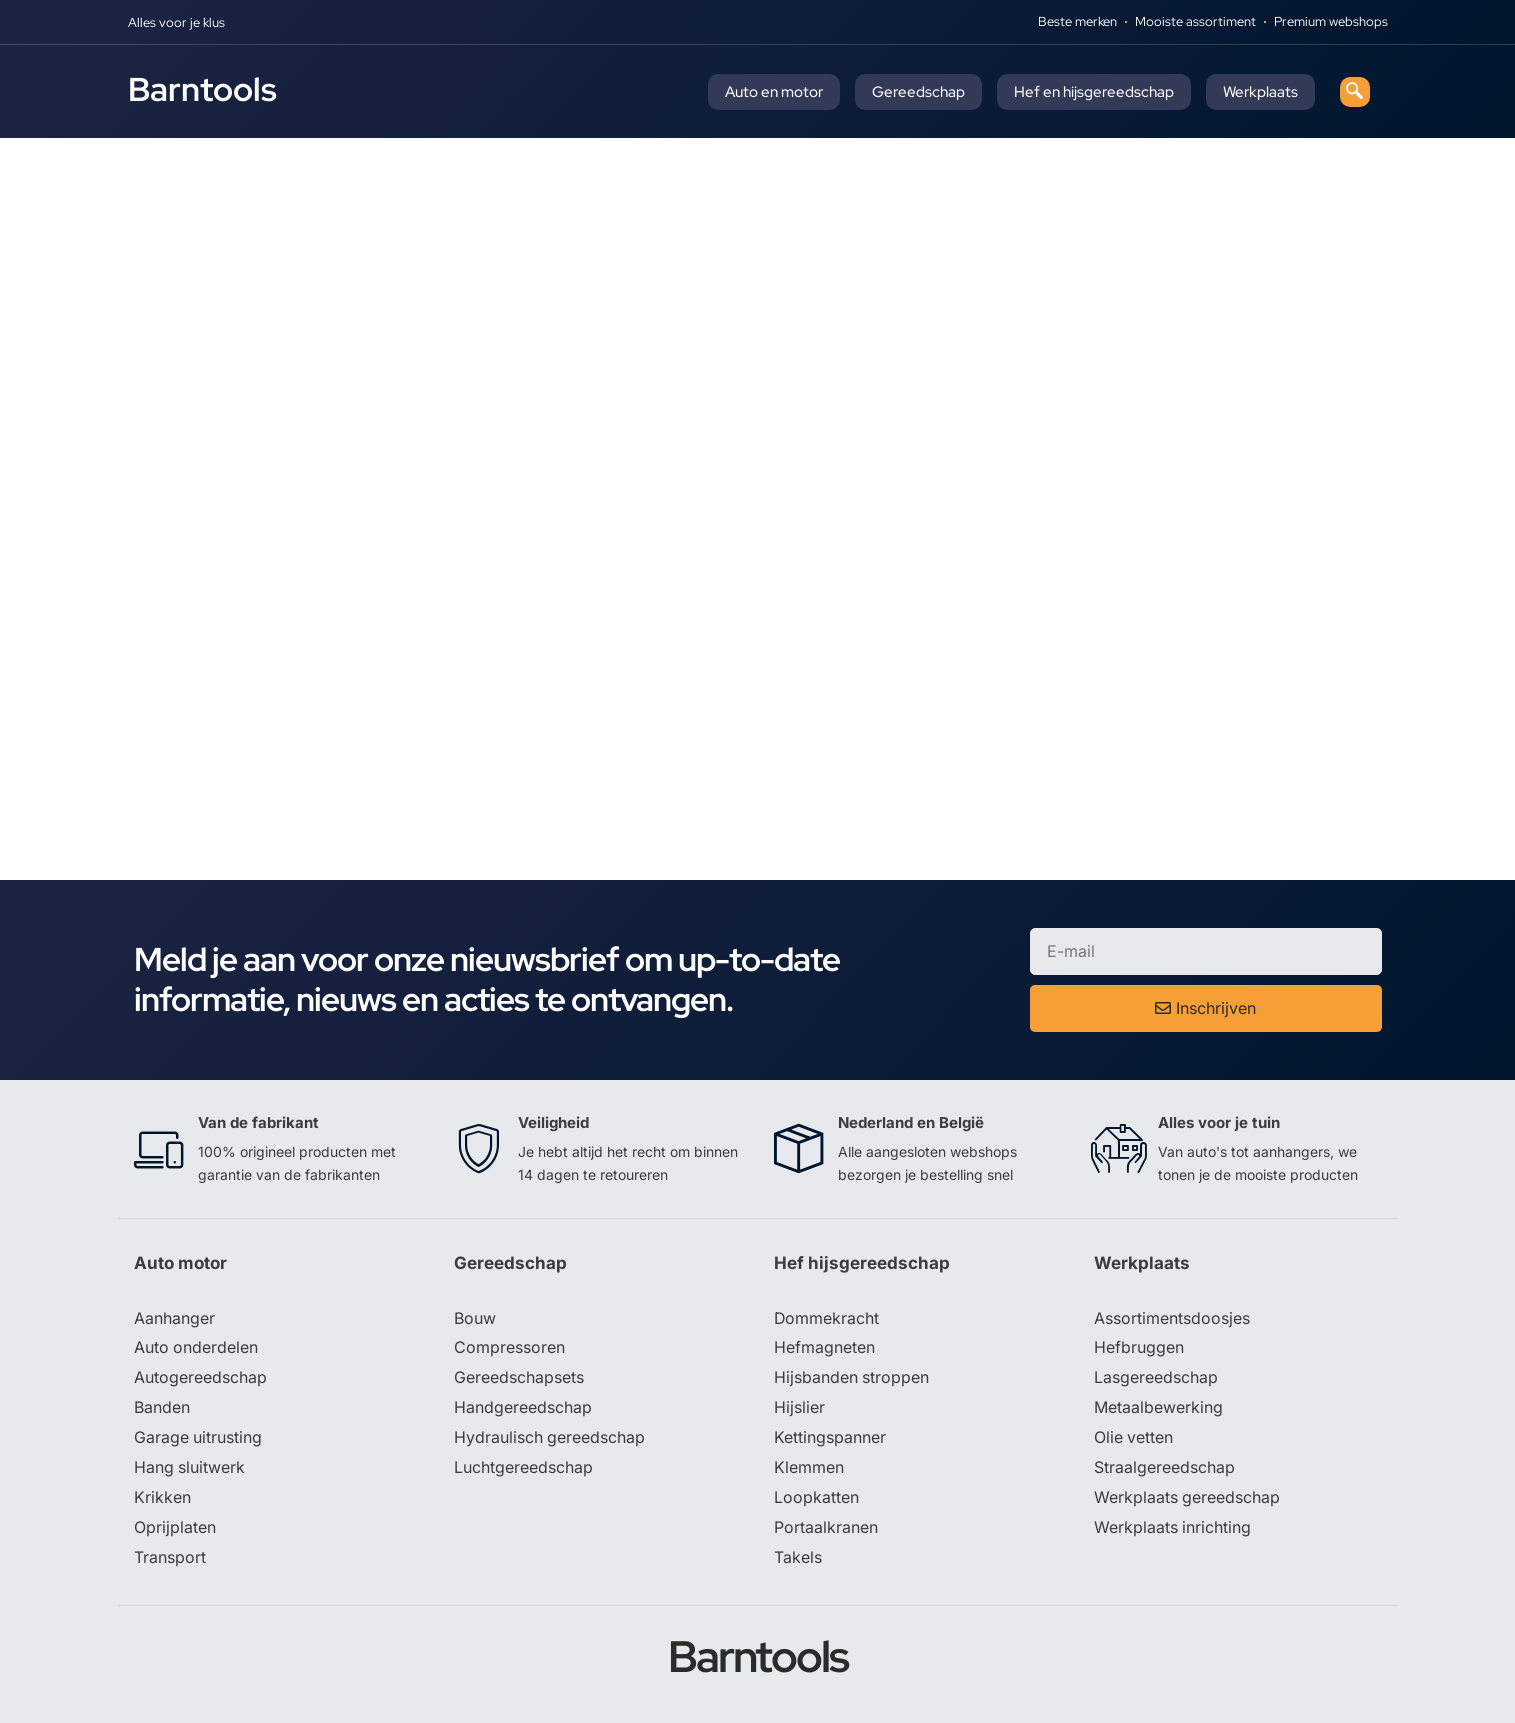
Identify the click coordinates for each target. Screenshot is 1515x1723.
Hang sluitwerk (190, 1469)
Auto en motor (774, 92)
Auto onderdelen (196, 1349)
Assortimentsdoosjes (1172, 1319)
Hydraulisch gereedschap (550, 1439)
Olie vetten (1134, 1439)
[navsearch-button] (1355, 92)
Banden (162, 1409)
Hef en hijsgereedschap (1094, 92)
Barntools (202, 89)
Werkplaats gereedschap (1187, 1499)
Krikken (162, 1499)
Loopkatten (816, 1499)
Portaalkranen (826, 1529)
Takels (798, 1559)
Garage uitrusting (198, 1439)
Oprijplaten (175, 1529)
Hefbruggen (1139, 1349)
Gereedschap (918, 92)
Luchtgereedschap (523, 1469)
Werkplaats (1260, 92)
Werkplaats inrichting (1173, 1529)
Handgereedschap (523, 1409)
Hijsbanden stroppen (852, 1379)
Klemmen (809, 1469)
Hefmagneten (824, 1349)
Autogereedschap (200, 1379)
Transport (170, 1559)
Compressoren (509, 1349)
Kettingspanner (830, 1439)
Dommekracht (827, 1319)
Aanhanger (174, 1319)
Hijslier (799, 1409)
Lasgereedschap (1156, 1379)
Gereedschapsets (519, 1379)
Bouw (475, 1319)
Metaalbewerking (1158, 1409)
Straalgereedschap (1164, 1469)
